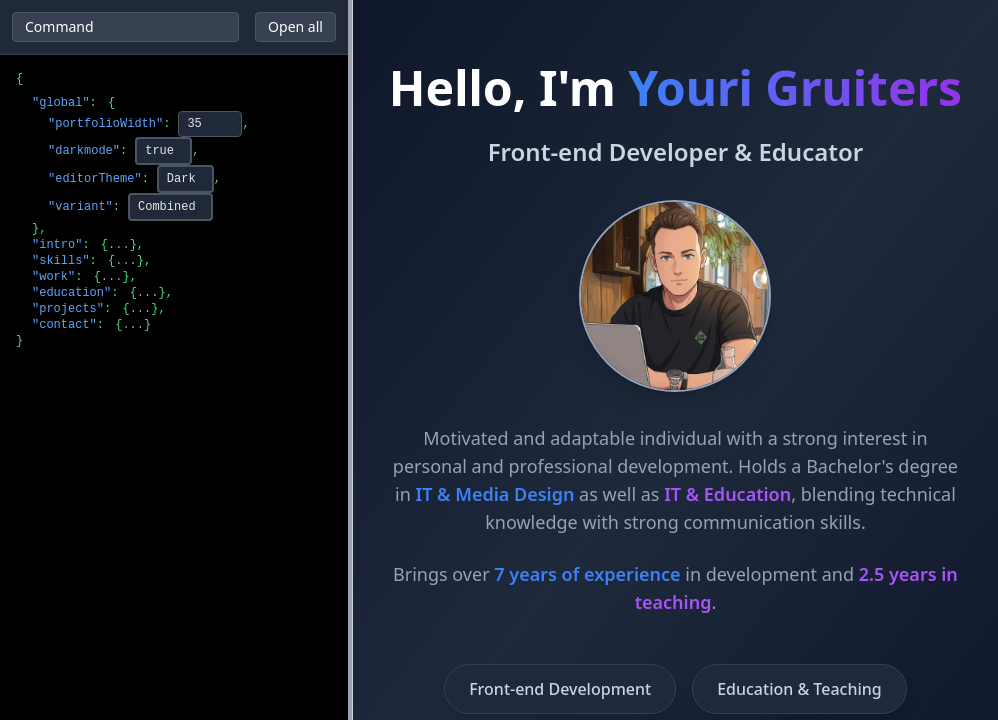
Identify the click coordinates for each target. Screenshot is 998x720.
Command (59, 26)
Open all (295, 26)
